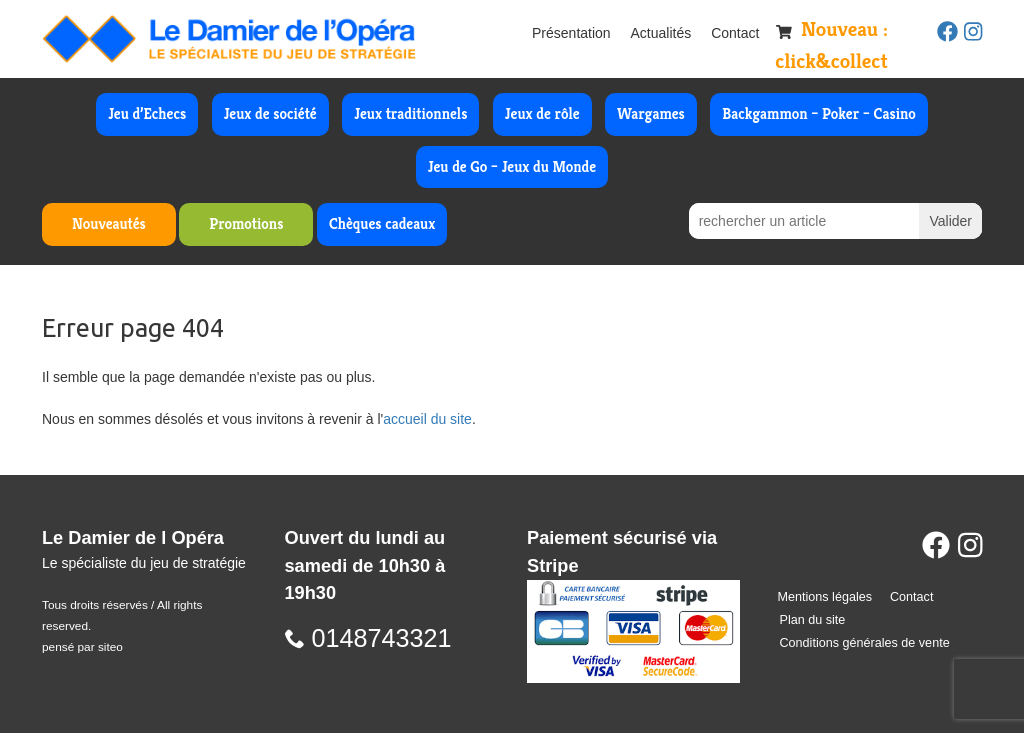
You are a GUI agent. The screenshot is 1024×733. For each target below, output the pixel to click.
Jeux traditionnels (410, 113)
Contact (735, 33)
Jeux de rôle (542, 113)
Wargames (651, 113)
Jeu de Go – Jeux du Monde (512, 166)
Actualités (661, 33)
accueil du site (427, 419)
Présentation (571, 33)
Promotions (246, 223)
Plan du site (813, 620)
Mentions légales (825, 597)
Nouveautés (109, 223)
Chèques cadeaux (382, 223)
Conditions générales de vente (865, 643)
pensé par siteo (82, 647)
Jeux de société (270, 113)
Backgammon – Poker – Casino (819, 113)
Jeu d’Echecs (147, 113)
